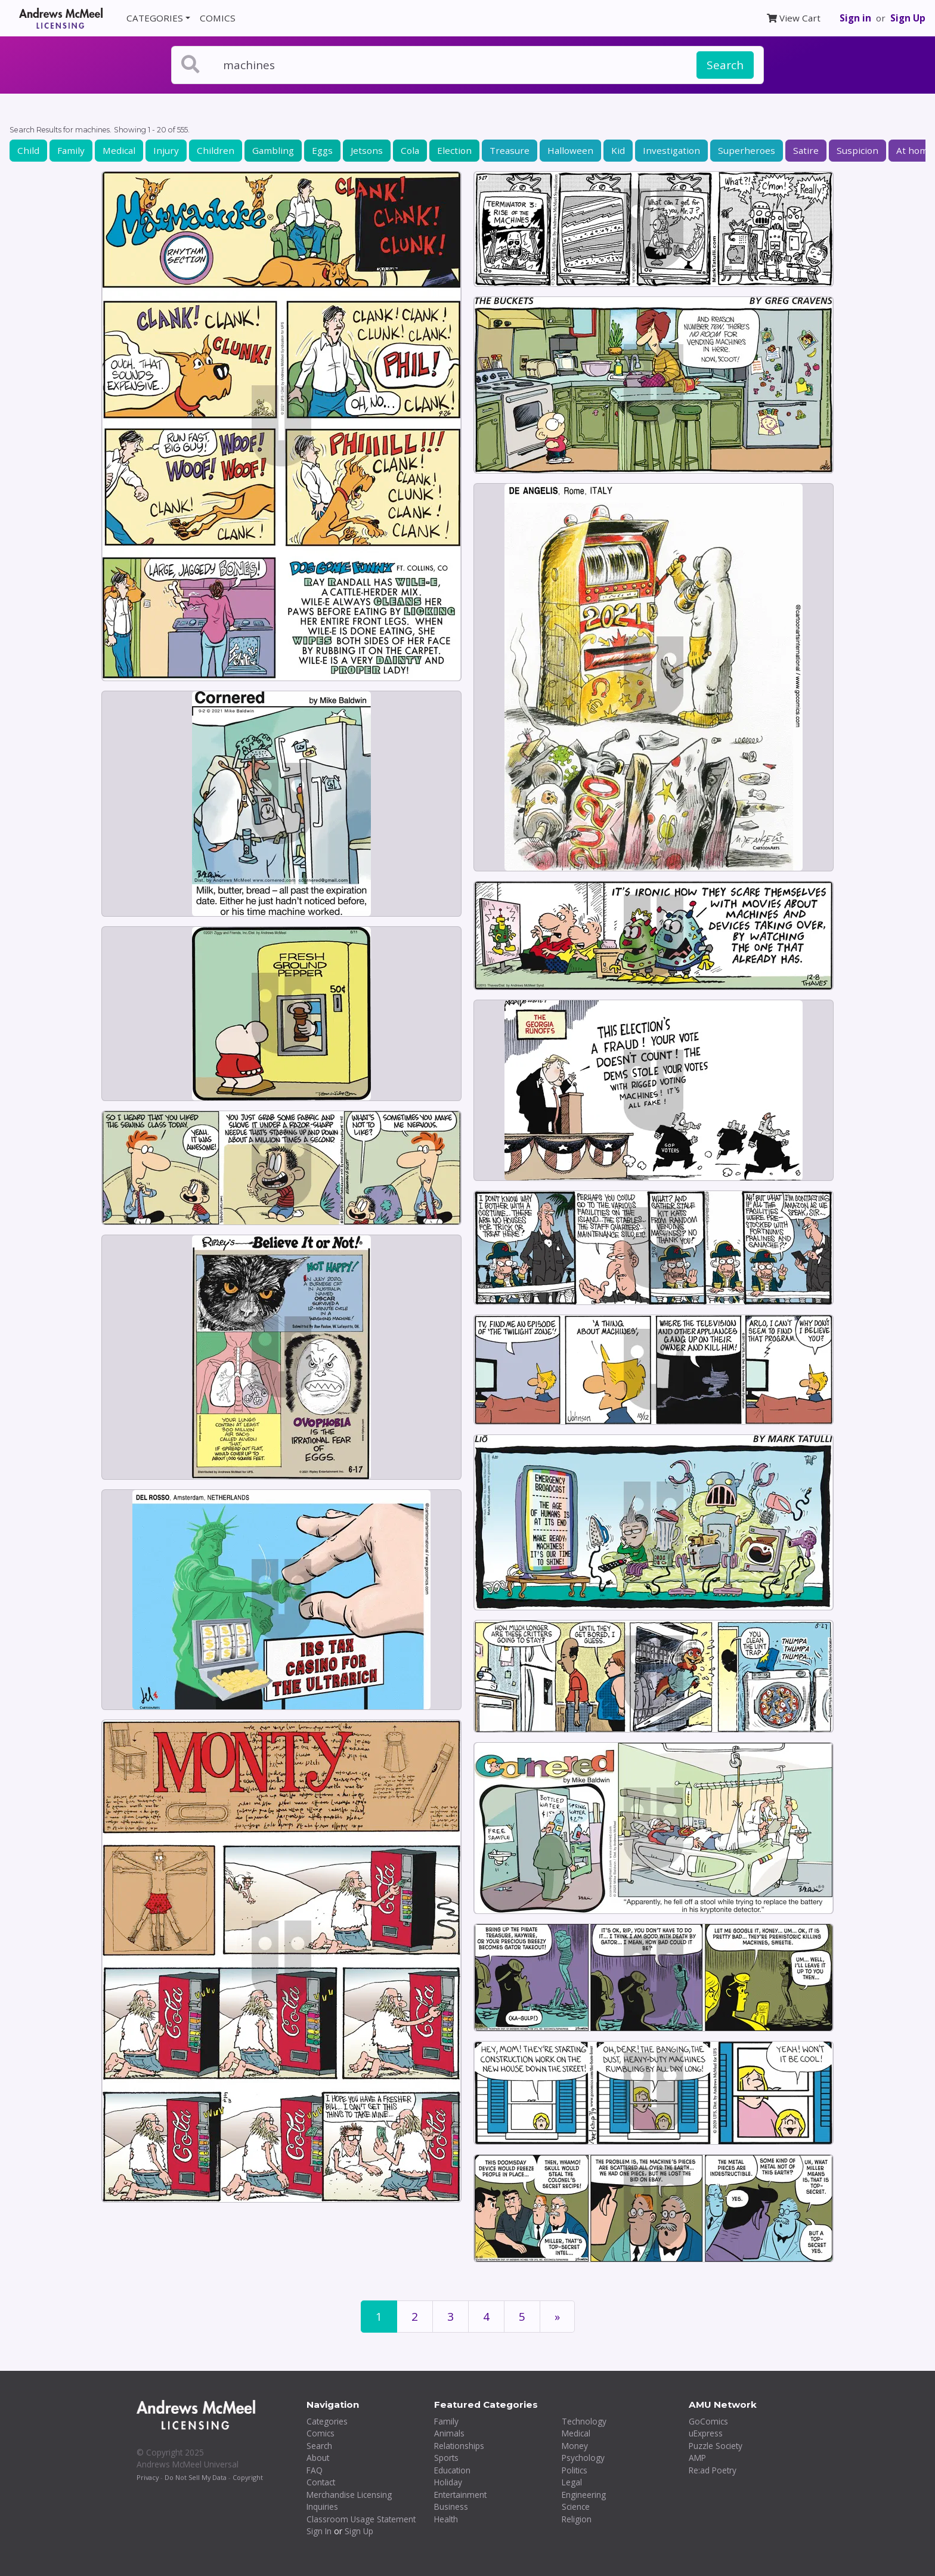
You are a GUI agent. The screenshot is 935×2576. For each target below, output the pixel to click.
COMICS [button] (218, 18)
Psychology (583, 2457)
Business (451, 2506)
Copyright (248, 2477)
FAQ (314, 2470)
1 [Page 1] (379, 2316)
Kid (618, 150)
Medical (119, 150)
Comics (320, 2433)
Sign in (855, 18)
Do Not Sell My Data (196, 2477)
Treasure (510, 150)
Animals (449, 2433)
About (317, 2457)
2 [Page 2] (414, 2316)
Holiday (448, 2482)
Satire (806, 150)
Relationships (459, 2445)
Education (452, 2470)
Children (215, 150)
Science (576, 2506)
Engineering (584, 2494)
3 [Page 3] (450, 2316)
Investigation (671, 150)
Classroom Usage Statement (361, 2519)
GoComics (708, 2421)
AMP (697, 2457)
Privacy (148, 2477)
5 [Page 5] (522, 2316)
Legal (572, 2482)
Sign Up (907, 18)
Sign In (319, 2531)
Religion (577, 2519)
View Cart (794, 18)
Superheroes (746, 150)
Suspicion (857, 150)
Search (725, 65)
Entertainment (460, 2494)
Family (71, 150)
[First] (557, 2316)
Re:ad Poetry (712, 2470)
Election (454, 150)
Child (28, 150)
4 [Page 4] (486, 2316)
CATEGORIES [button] (154, 18)
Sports (446, 2457)
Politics (574, 2470)
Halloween (570, 150)
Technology (584, 2421)
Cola (410, 150)
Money (575, 2445)
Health (446, 2519)
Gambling (273, 150)
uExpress (706, 2433)
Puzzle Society (715, 2445)
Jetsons (367, 150)
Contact (320, 2482)
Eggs (322, 150)
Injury (166, 150)
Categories (327, 2421)
